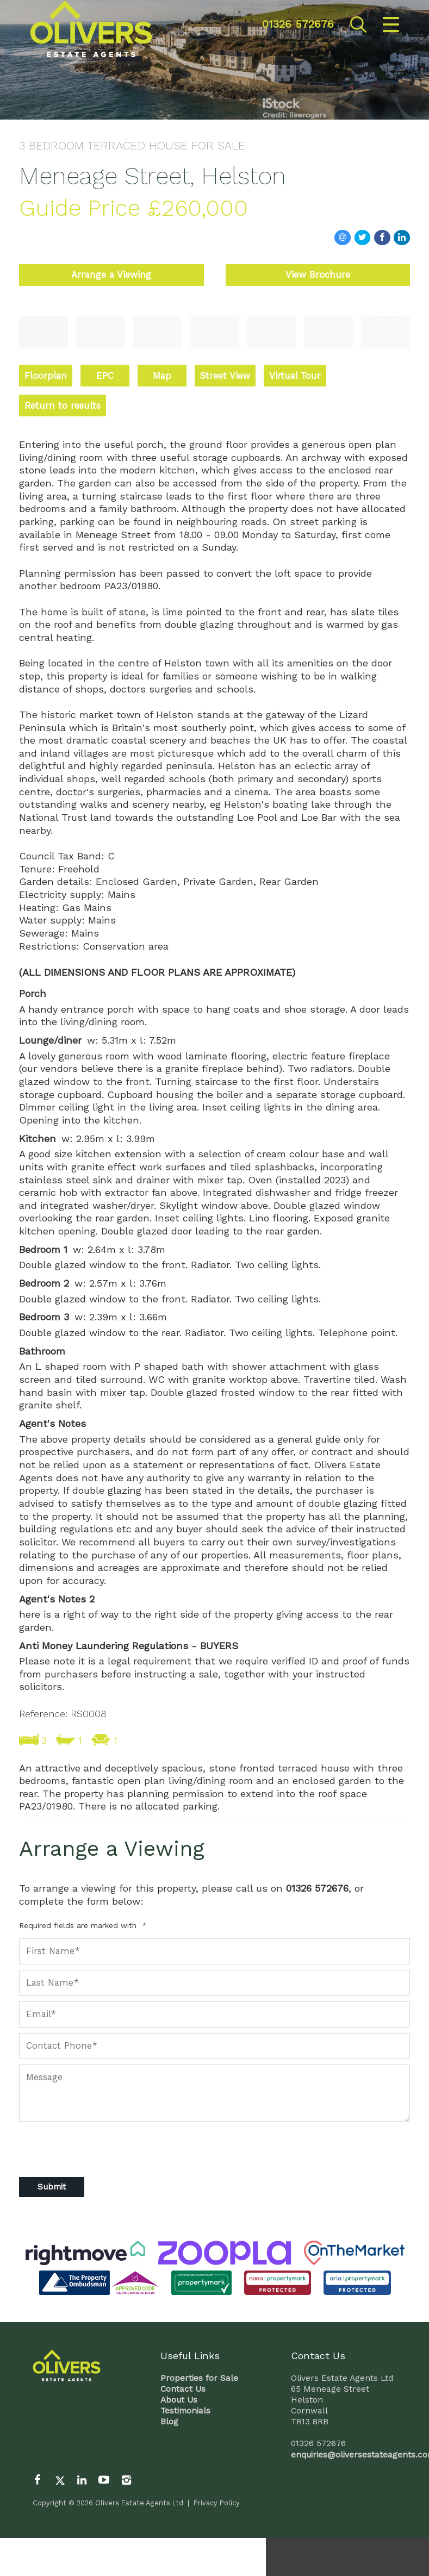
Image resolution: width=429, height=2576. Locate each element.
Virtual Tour (295, 375)
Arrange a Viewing (111, 274)
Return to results (62, 405)
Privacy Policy (217, 2503)
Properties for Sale (199, 2378)
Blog (169, 2422)
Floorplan (45, 375)
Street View (225, 375)
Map (162, 375)
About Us (178, 2400)
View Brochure (317, 274)
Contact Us (183, 2389)
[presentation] (77, 2144)
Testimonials (185, 2411)
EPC (105, 375)
